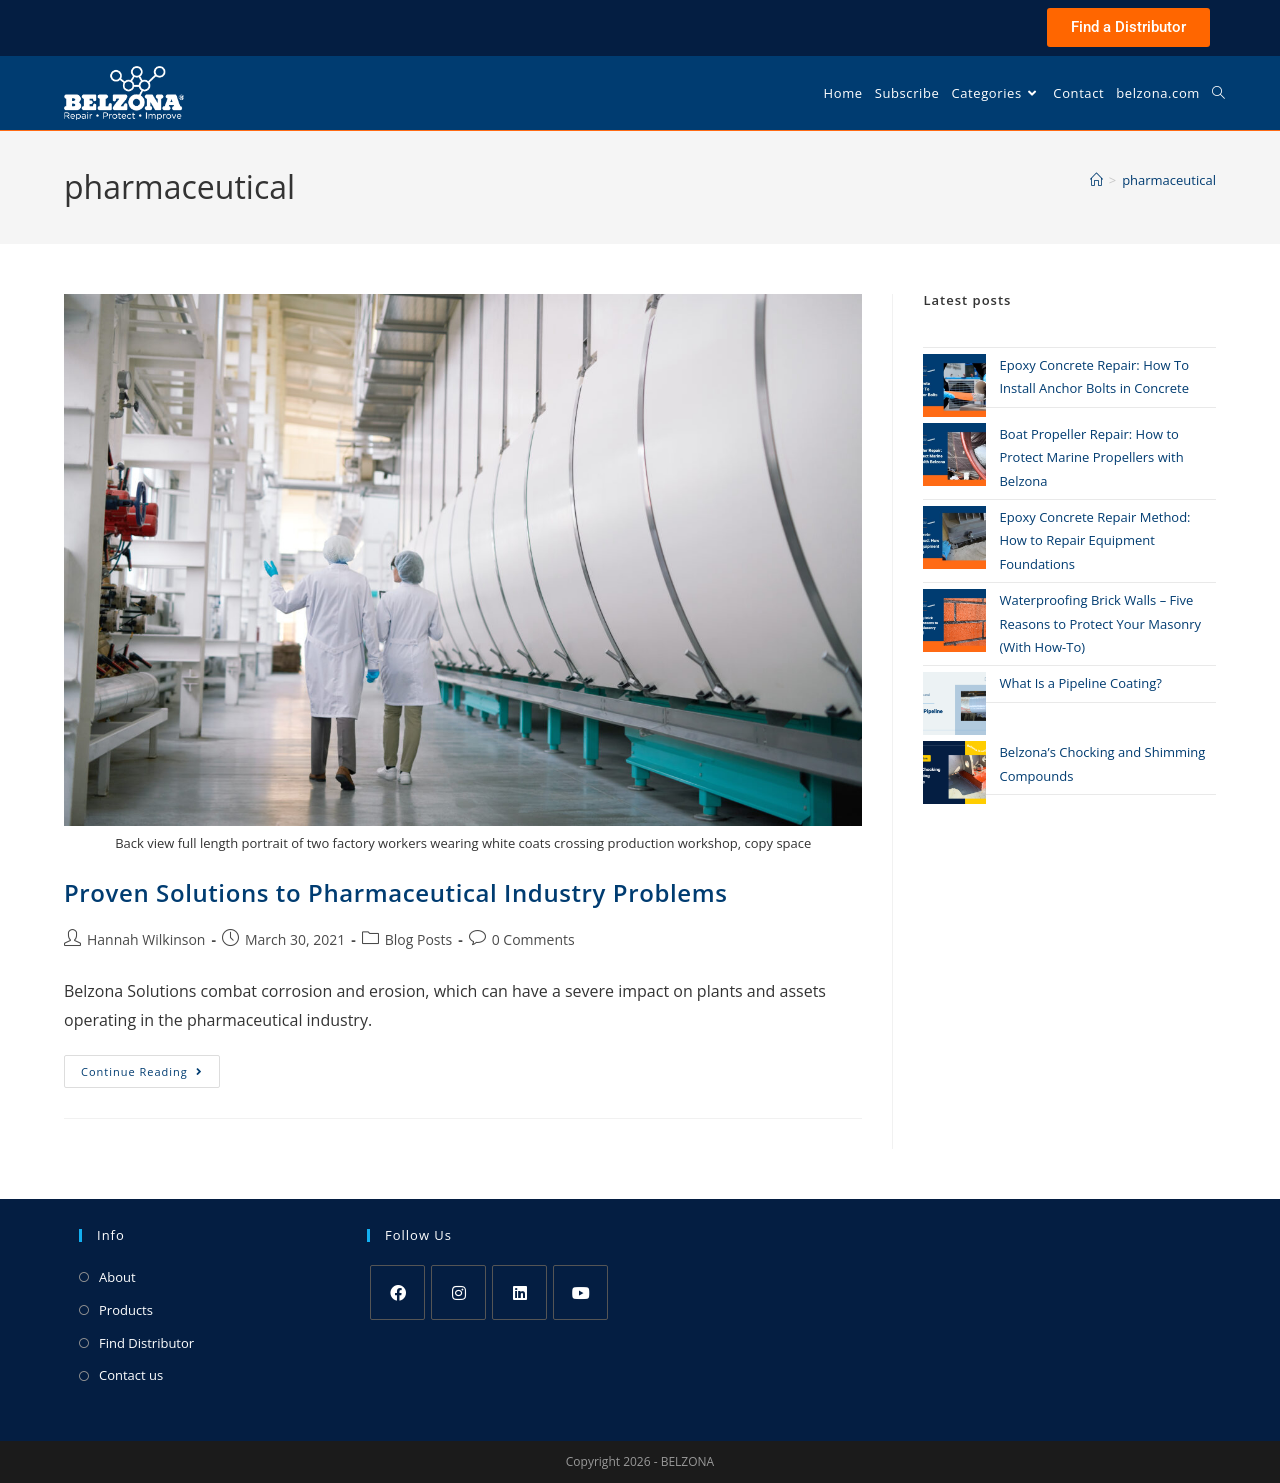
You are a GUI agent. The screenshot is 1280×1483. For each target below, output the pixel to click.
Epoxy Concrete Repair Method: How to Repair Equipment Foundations (1094, 540)
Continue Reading (150, 1067)
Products (126, 1310)
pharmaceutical (1169, 180)
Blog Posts (418, 939)
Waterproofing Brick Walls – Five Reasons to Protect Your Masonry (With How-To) (1100, 623)
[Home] (1096, 180)
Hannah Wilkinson (146, 939)
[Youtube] (580, 1292)
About (117, 1277)
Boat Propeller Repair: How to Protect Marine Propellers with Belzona (1091, 457)
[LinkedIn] (519, 1292)
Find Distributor (146, 1343)
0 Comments (533, 939)
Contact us (131, 1375)
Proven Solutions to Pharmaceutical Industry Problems (395, 892)
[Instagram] (458, 1292)
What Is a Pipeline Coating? (1080, 683)
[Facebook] (397, 1292)
